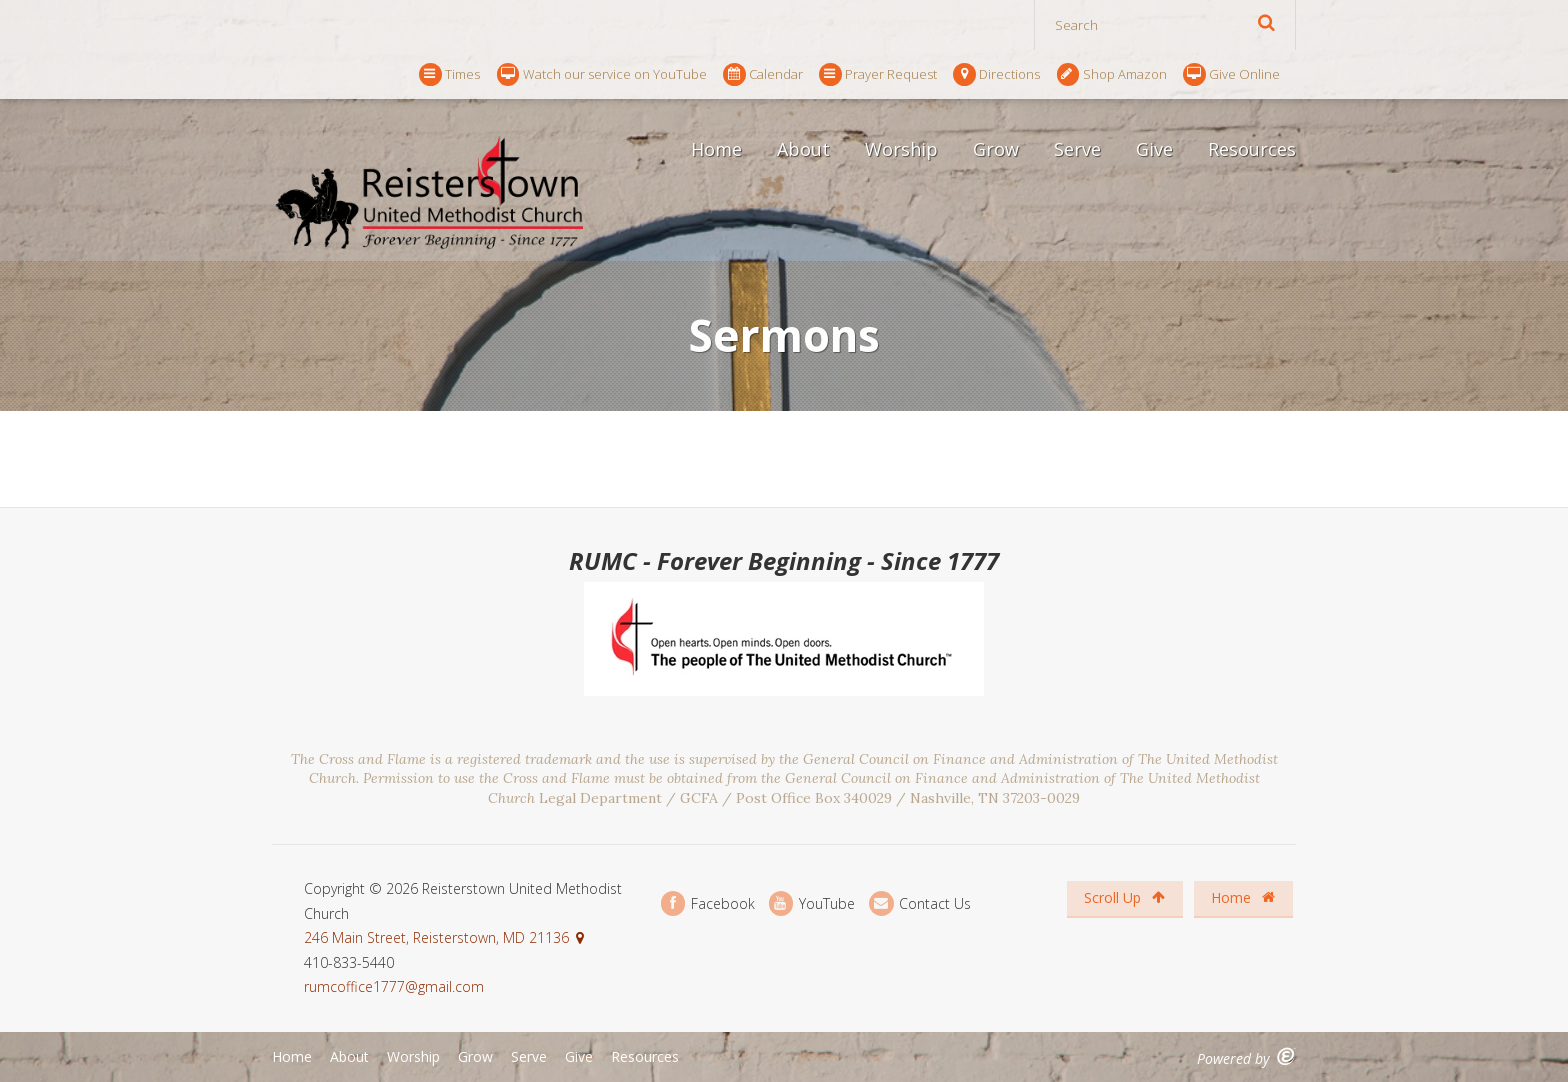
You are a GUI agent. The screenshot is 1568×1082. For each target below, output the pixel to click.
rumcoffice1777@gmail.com (394, 986)
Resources (1252, 149)
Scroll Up (1124, 897)
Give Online (1231, 74)
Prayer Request (878, 74)
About (803, 149)
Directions (996, 74)
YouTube (812, 903)
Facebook (708, 903)
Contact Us (920, 903)
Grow (996, 149)
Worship (901, 149)
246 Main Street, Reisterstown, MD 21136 (436, 937)
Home (716, 149)
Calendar (763, 74)
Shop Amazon (1112, 74)
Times (449, 74)
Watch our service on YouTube (602, 74)
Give (1154, 149)
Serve (1077, 149)
